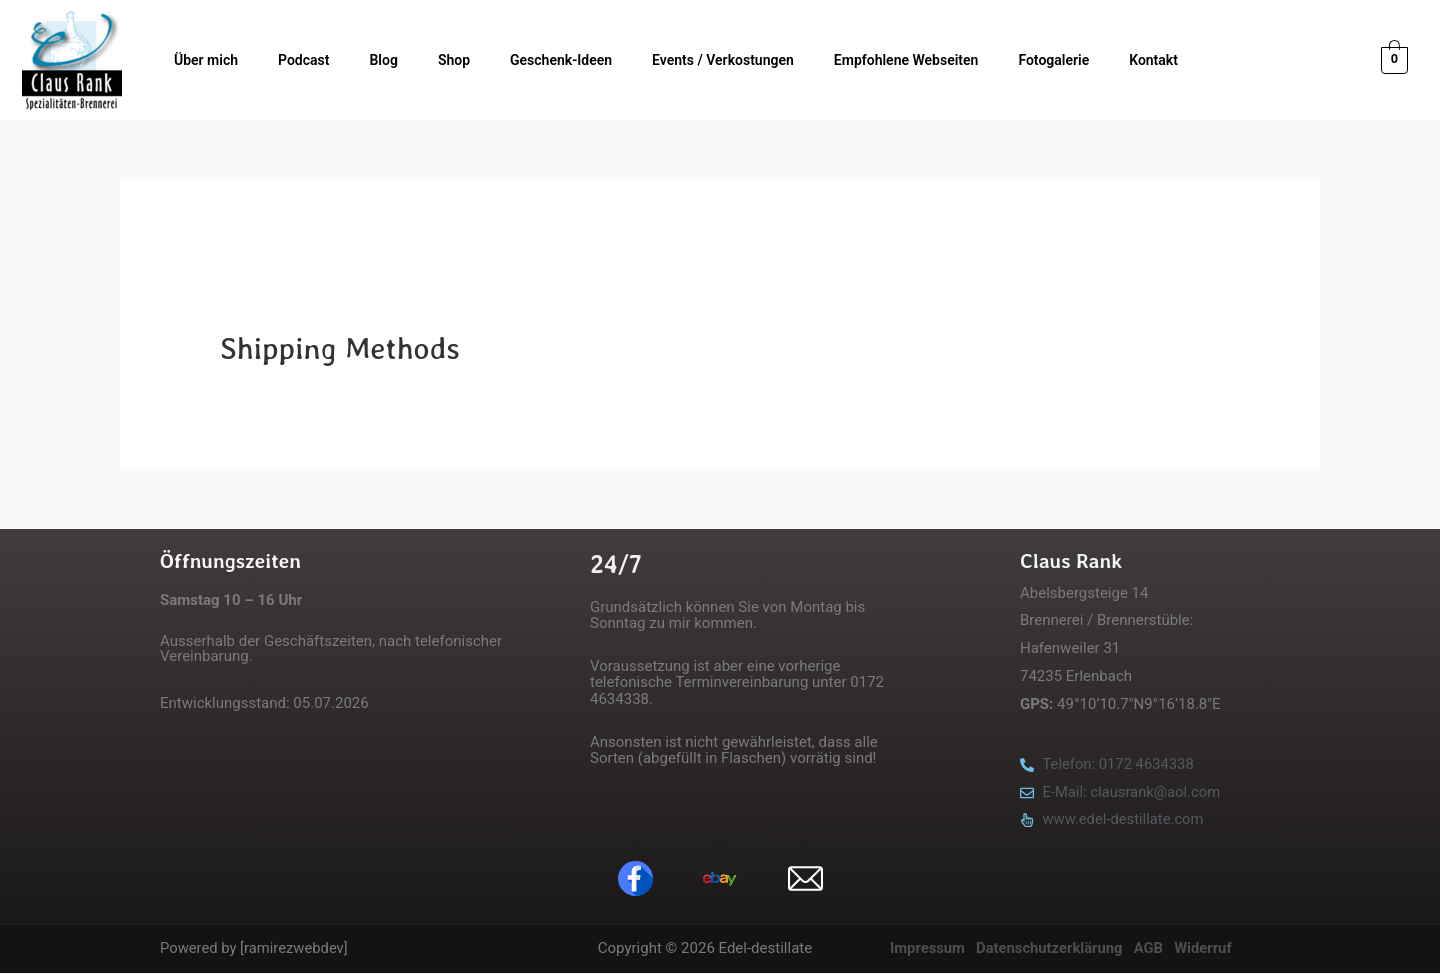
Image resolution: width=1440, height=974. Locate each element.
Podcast (303, 60)
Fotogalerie (1053, 60)
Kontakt (1153, 60)
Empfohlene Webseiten (906, 60)
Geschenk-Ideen (561, 60)
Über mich (206, 60)
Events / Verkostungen (723, 60)
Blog (383, 60)
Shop (454, 60)
